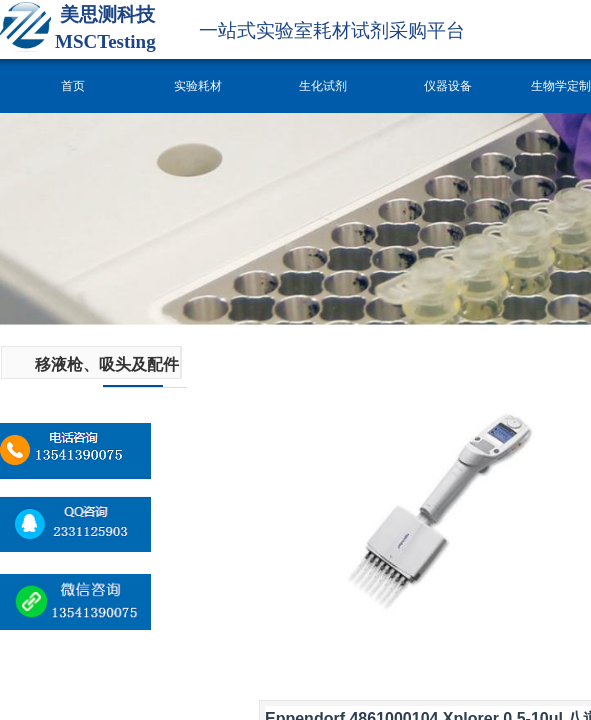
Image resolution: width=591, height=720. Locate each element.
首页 (73, 86)
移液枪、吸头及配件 (107, 364)
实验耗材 (198, 86)
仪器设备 (448, 86)
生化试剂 (323, 86)
